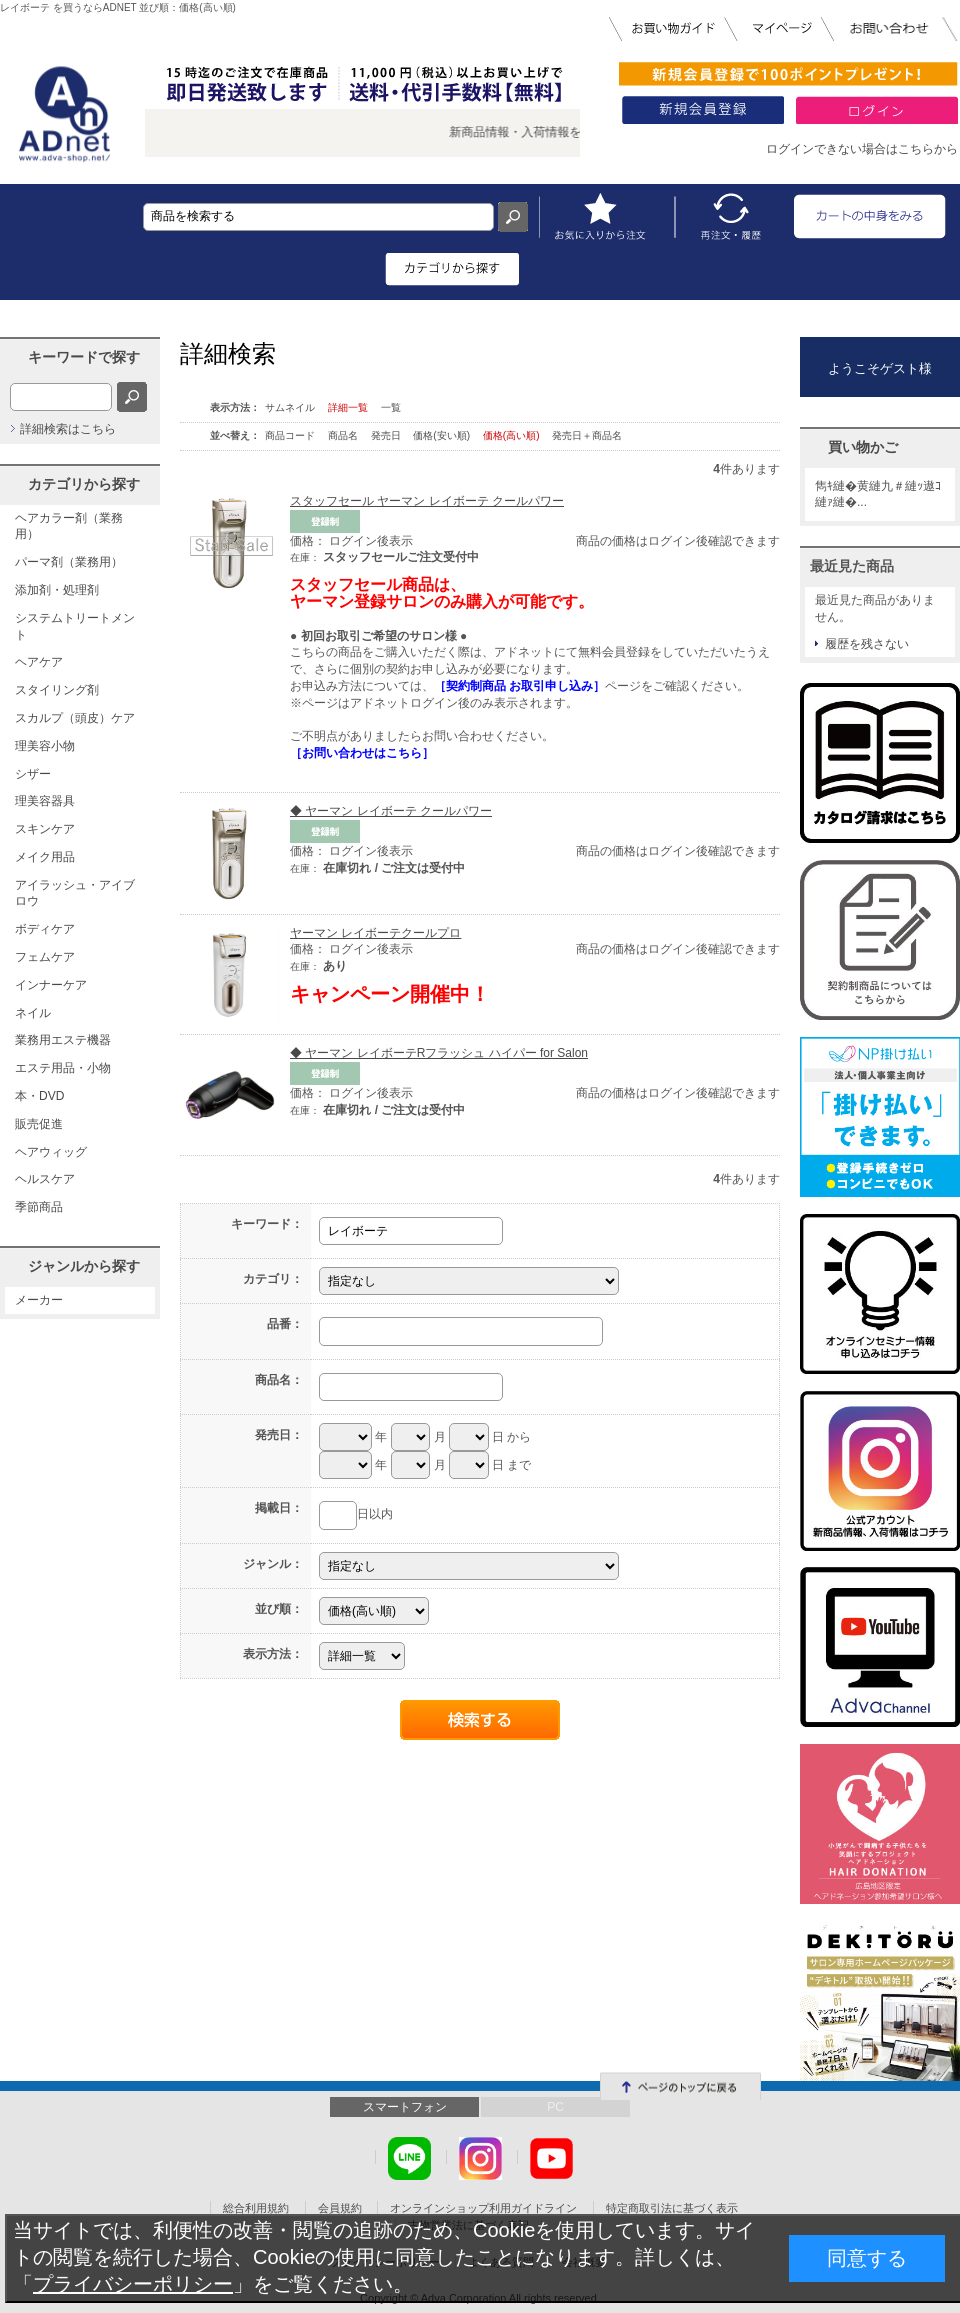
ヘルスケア (45, 1179)
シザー (33, 774)
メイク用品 (45, 857)
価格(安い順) (442, 435)
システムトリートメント (75, 626)
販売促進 (39, 1124)
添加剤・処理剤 (57, 590)
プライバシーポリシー (133, 2284)
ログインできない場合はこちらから (862, 149)
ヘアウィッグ (51, 1152)
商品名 (344, 435)
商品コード (291, 435)
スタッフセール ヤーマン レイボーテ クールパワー (427, 501)
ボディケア (45, 929)
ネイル (33, 1013)
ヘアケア (39, 662)
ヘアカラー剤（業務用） (69, 526)
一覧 (391, 407)
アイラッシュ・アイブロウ (75, 893)
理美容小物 (45, 746)
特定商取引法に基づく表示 (672, 2208)
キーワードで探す (84, 357)
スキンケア (45, 829)
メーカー (39, 1300)
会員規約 (340, 2208)
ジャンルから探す (84, 1266)
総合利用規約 (256, 2208)
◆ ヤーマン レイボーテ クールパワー (391, 811)
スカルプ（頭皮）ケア (75, 718)
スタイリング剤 (57, 690)
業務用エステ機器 (63, 1040)
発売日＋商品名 (587, 435)
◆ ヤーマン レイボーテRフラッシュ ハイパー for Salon (439, 1053)
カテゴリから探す (84, 484)
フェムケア (45, 957)
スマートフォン (405, 2107)
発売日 (387, 435)
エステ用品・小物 (63, 1068)
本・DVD (39, 1096)
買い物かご (863, 447)
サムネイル (290, 407)
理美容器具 (45, 801)
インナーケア (51, 985)
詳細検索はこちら (68, 429)
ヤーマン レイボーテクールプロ (375, 933)
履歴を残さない (867, 644)
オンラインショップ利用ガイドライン (483, 2208)
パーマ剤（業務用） (69, 562)
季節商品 (39, 1207)
